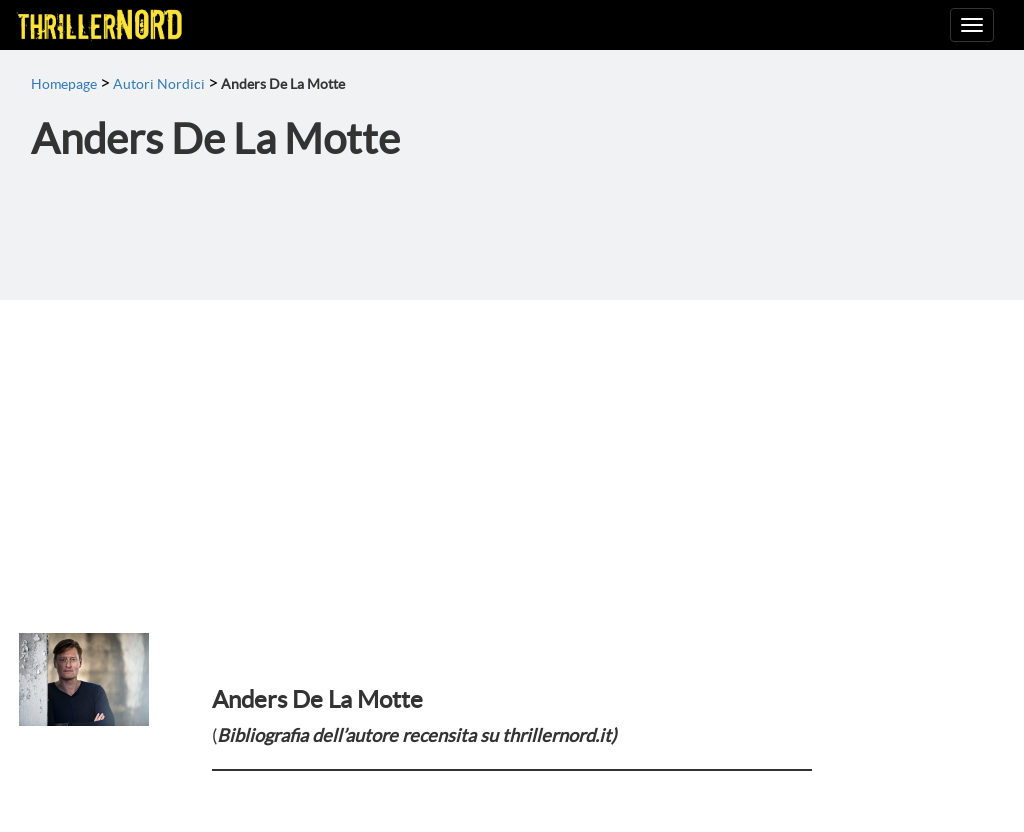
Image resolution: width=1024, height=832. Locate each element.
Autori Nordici (159, 84)
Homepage (64, 84)
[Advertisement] (512, 450)
